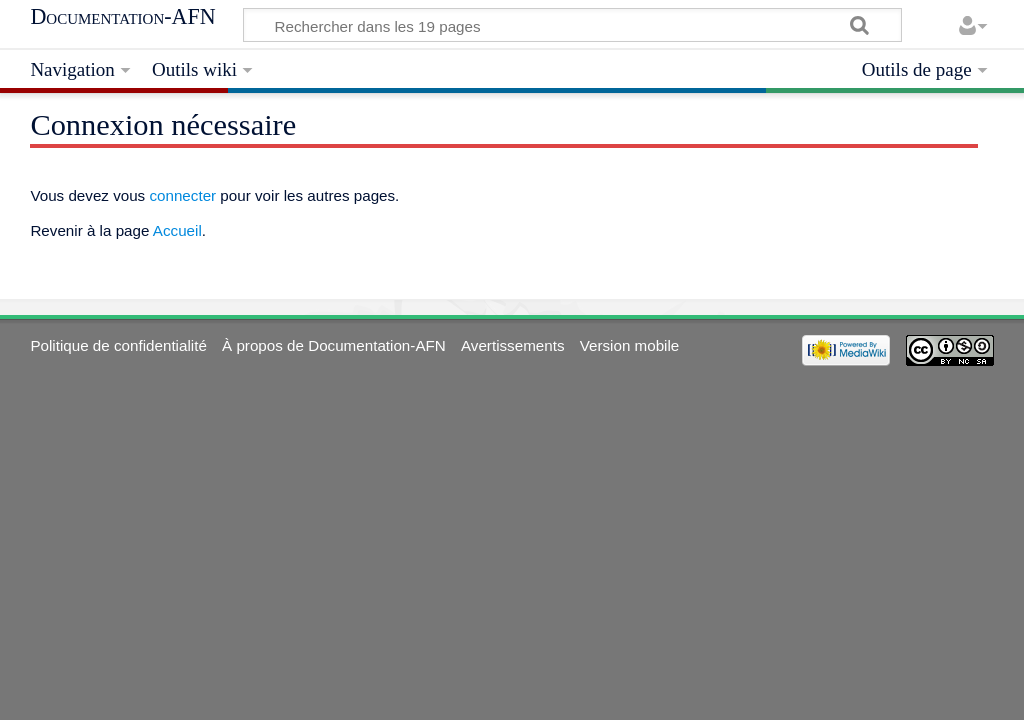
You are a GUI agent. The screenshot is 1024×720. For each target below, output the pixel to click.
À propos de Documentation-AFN (334, 345)
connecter (182, 195)
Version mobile (630, 345)
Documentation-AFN (122, 17)
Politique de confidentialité (118, 345)
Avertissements (513, 345)
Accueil (177, 230)
